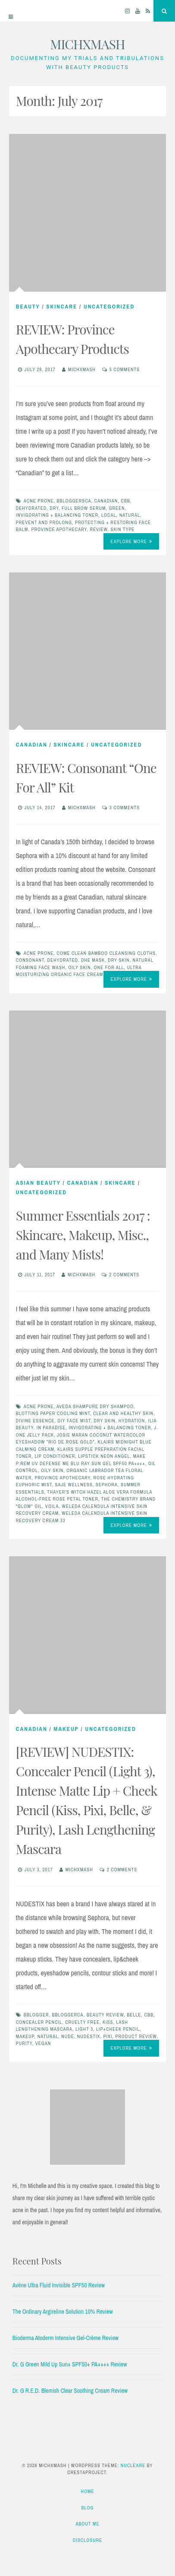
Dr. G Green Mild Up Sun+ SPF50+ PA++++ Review (69, 2364)
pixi (107, 2036)
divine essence (35, 1421)
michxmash (82, 369)
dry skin (118, 960)
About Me (88, 2524)
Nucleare (133, 2465)
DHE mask (93, 960)
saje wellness (74, 1485)
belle (134, 2015)
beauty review (105, 2015)
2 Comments (124, 1275)
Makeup (66, 1729)
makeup (25, 2036)
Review (98, 529)
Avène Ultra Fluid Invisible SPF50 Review (58, 2285)
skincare (61, 306)
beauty (28, 306)
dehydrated (31, 508)
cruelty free (82, 2022)
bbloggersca (73, 501)
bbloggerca (67, 2015)
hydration (132, 1421)
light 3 (84, 2029)
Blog (87, 2508)
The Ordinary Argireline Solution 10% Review (62, 2311)
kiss (108, 2022)
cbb (125, 501)
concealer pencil (39, 2022)
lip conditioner (54, 1456)
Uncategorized (109, 306)
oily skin (79, 967)
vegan (43, 2043)
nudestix (88, 2036)
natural (129, 515)
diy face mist (74, 1421)
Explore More (131, 541)
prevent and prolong (44, 522)
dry (54, 508)
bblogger (36, 2015)
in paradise (51, 1428)
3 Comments (124, 808)
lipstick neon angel (104, 1456)
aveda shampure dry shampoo (95, 1406)
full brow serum (84, 508)
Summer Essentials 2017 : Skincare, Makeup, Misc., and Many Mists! (83, 1235)
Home (87, 2491)
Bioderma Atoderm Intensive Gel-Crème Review (65, 2338)
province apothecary (59, 529)
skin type (123, 529)
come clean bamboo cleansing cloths (105, 953)
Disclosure (88, 2540)
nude (67, 2036)
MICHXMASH (87, 44)
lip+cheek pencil (118, 2029)
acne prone (39, 501)
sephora (107, 1485)
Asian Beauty (38, 1182)
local (108, 515)
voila (52, 1506)
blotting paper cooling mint (53, 1413)
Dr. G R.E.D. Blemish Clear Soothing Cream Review (70, 2391)
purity (24, 2043)
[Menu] (11, 11)
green (117, 508)
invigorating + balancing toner (57, 515)
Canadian (106, 501)
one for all (109, 967)
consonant (30, 960)
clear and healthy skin (123, 1413)
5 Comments (124, 369)
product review (136, 2036)
